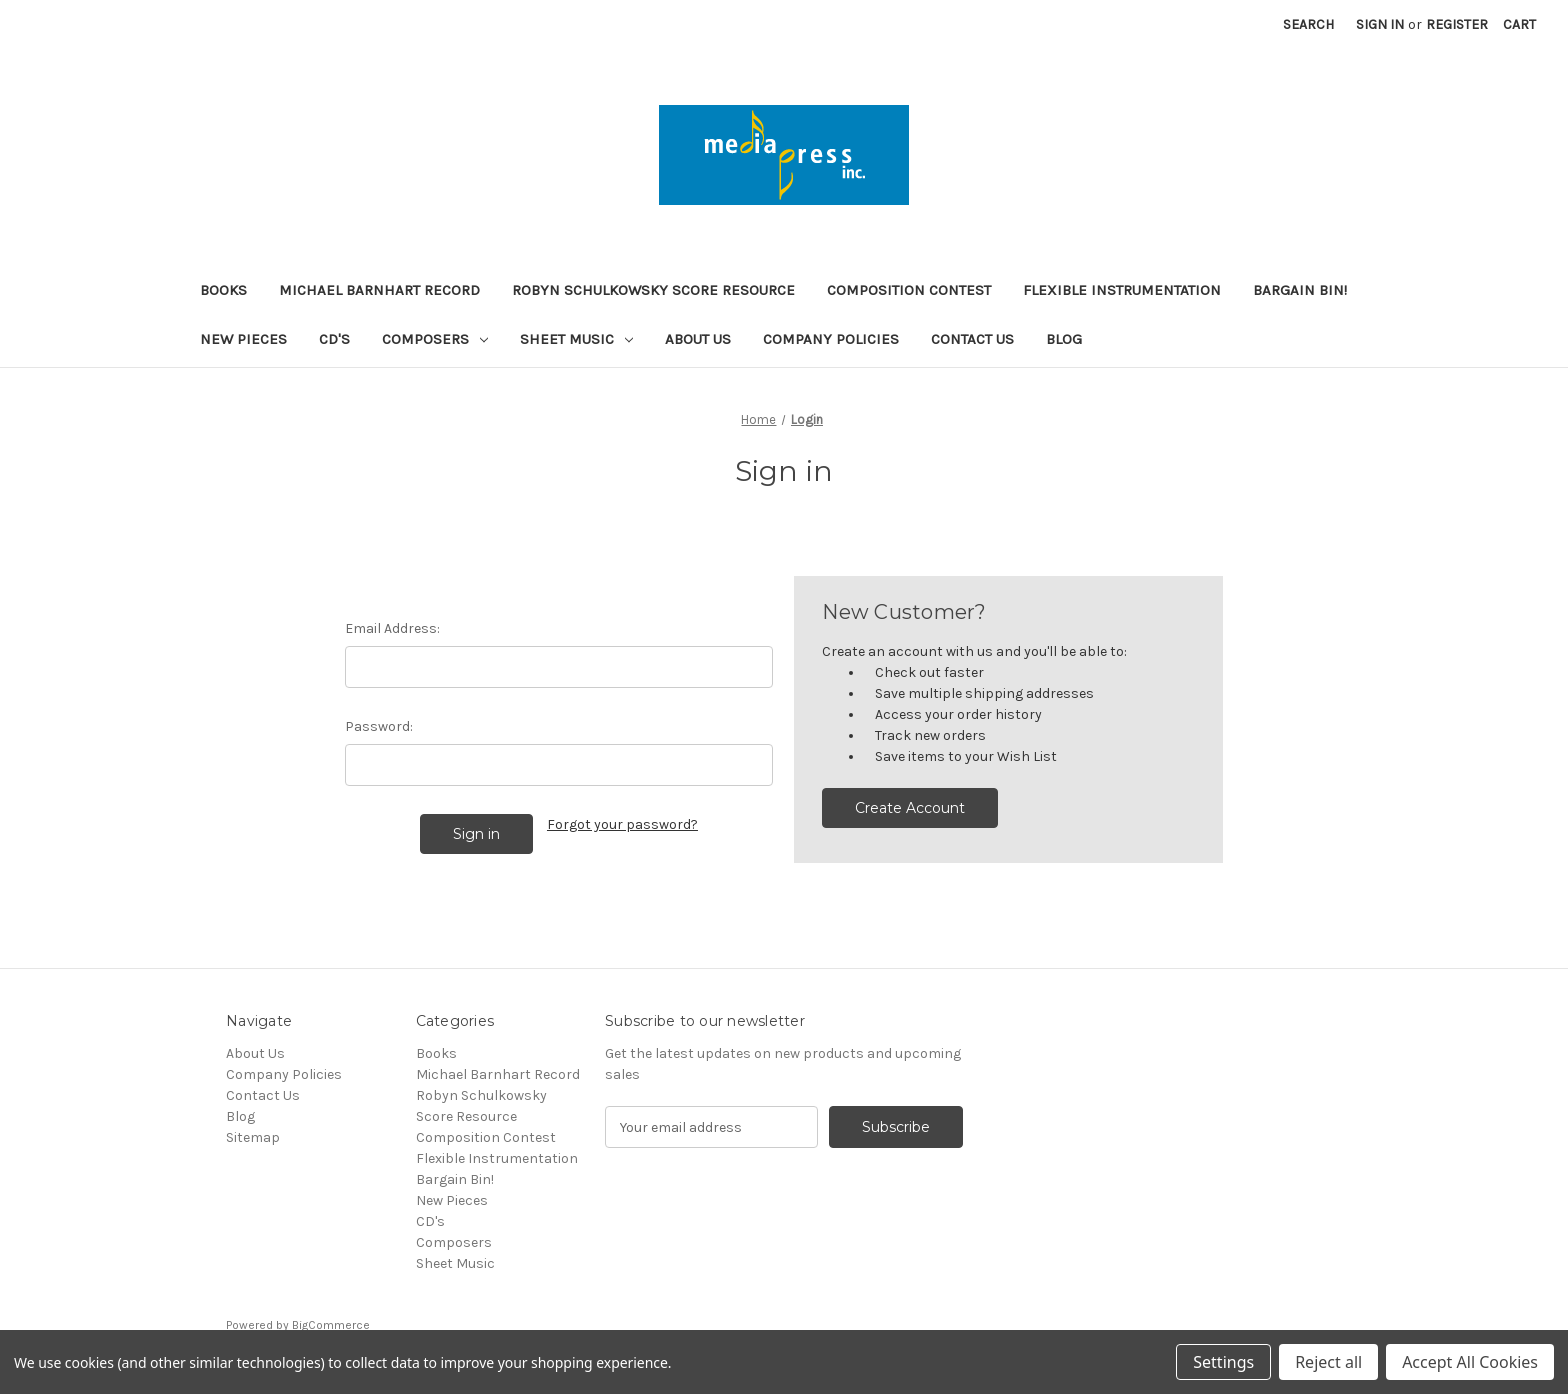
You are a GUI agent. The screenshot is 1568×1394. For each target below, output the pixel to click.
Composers (435, 339)
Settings (1223, 1362)
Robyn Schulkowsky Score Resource (653, 290)
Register (1457, 24)
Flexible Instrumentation (1122, 290)
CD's (334, 339)
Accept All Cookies (1470, 1362)
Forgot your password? (622, 824)
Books (223, 290)
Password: (379, 726)
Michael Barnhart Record (379, 290)
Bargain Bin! (1300, 290)
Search (1308, 24)
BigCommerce (331, 1325)
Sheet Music (576, 339)
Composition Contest (909, 290)
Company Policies (831, 339)
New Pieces (243, 339)
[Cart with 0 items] (1519, 24)
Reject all (1328, 1362)
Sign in (1380, 24)
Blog (1064, 339)
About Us (698, 339)
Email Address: (392, 628)
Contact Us (972, 339)
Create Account (910, 808)
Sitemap (253, 1137)
